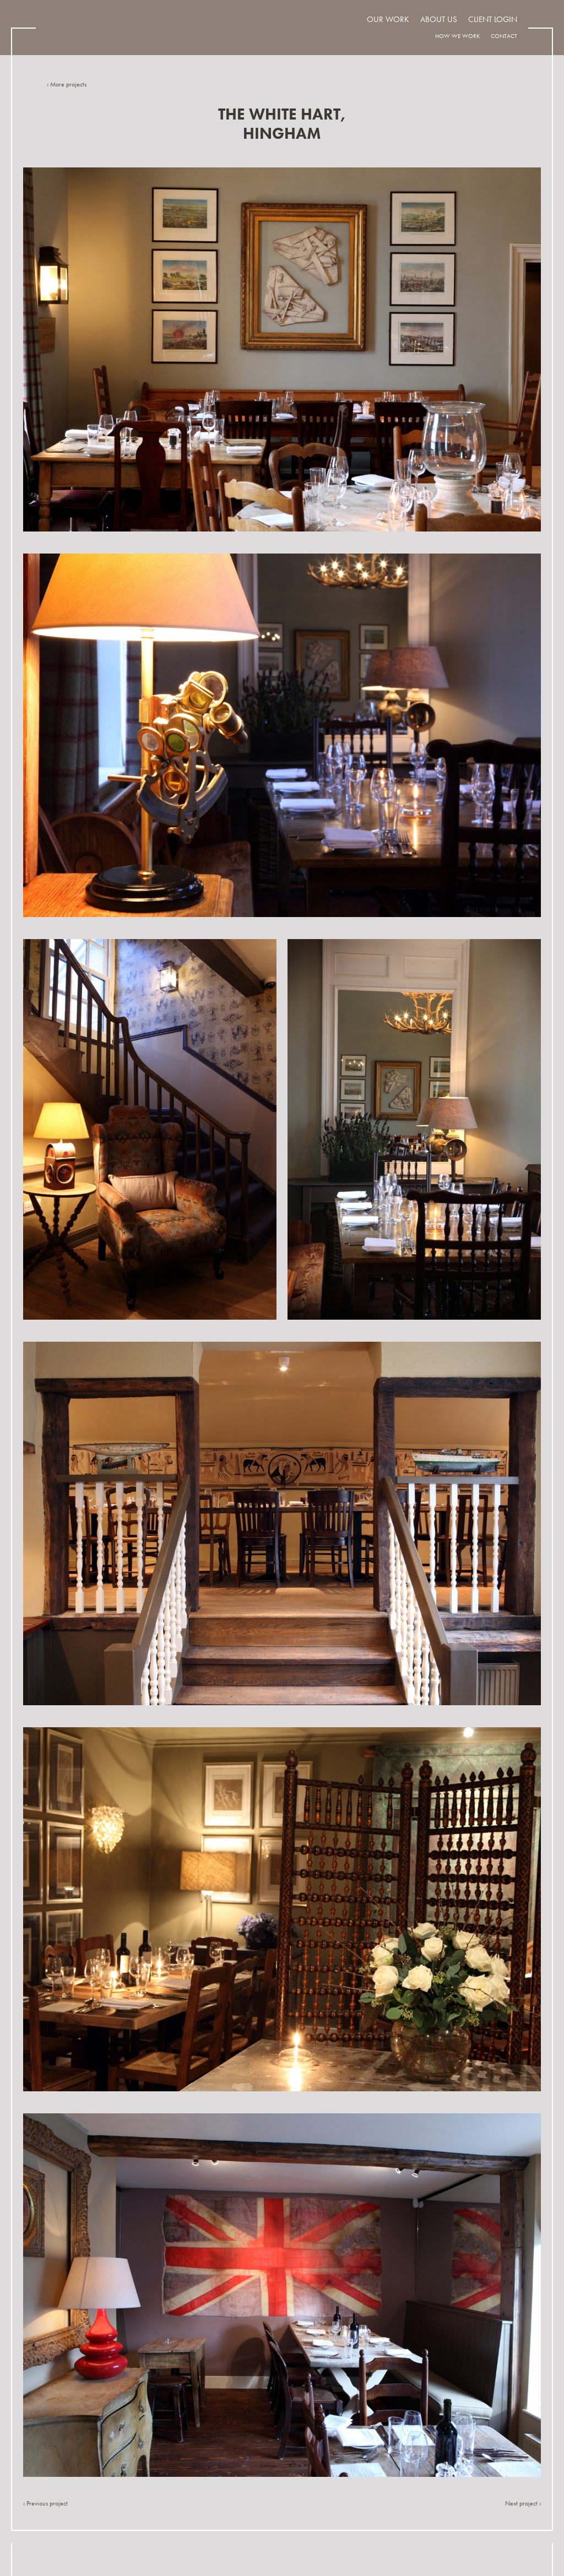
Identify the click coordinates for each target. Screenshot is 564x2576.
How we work (457, 36)
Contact (504, 36)
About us (438, 19)
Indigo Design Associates (118, 27)
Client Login (492, 19)
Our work (388, 19)
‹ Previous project (45, 2503)
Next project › (523, 2503)
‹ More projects (66, 84)
